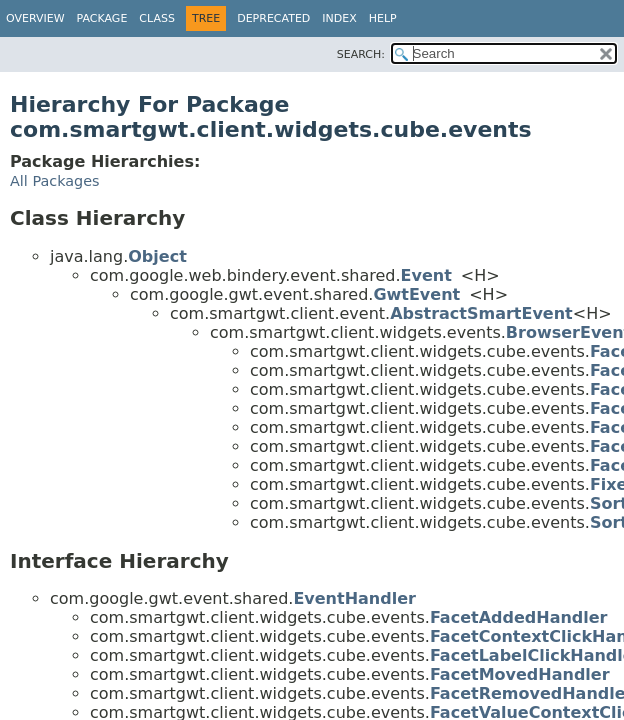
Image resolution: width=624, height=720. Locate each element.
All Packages (55, 181)
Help (383, 18)
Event (426, 275)
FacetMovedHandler (520, 674)
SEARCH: (361, 54)
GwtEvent (416, 294)
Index (339, 18)
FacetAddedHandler (519, 617)
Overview (35, 18)
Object (157, 256)
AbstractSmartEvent (481, 313)
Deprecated (273, 18)
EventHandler (354, 598)
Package (102, 18)
